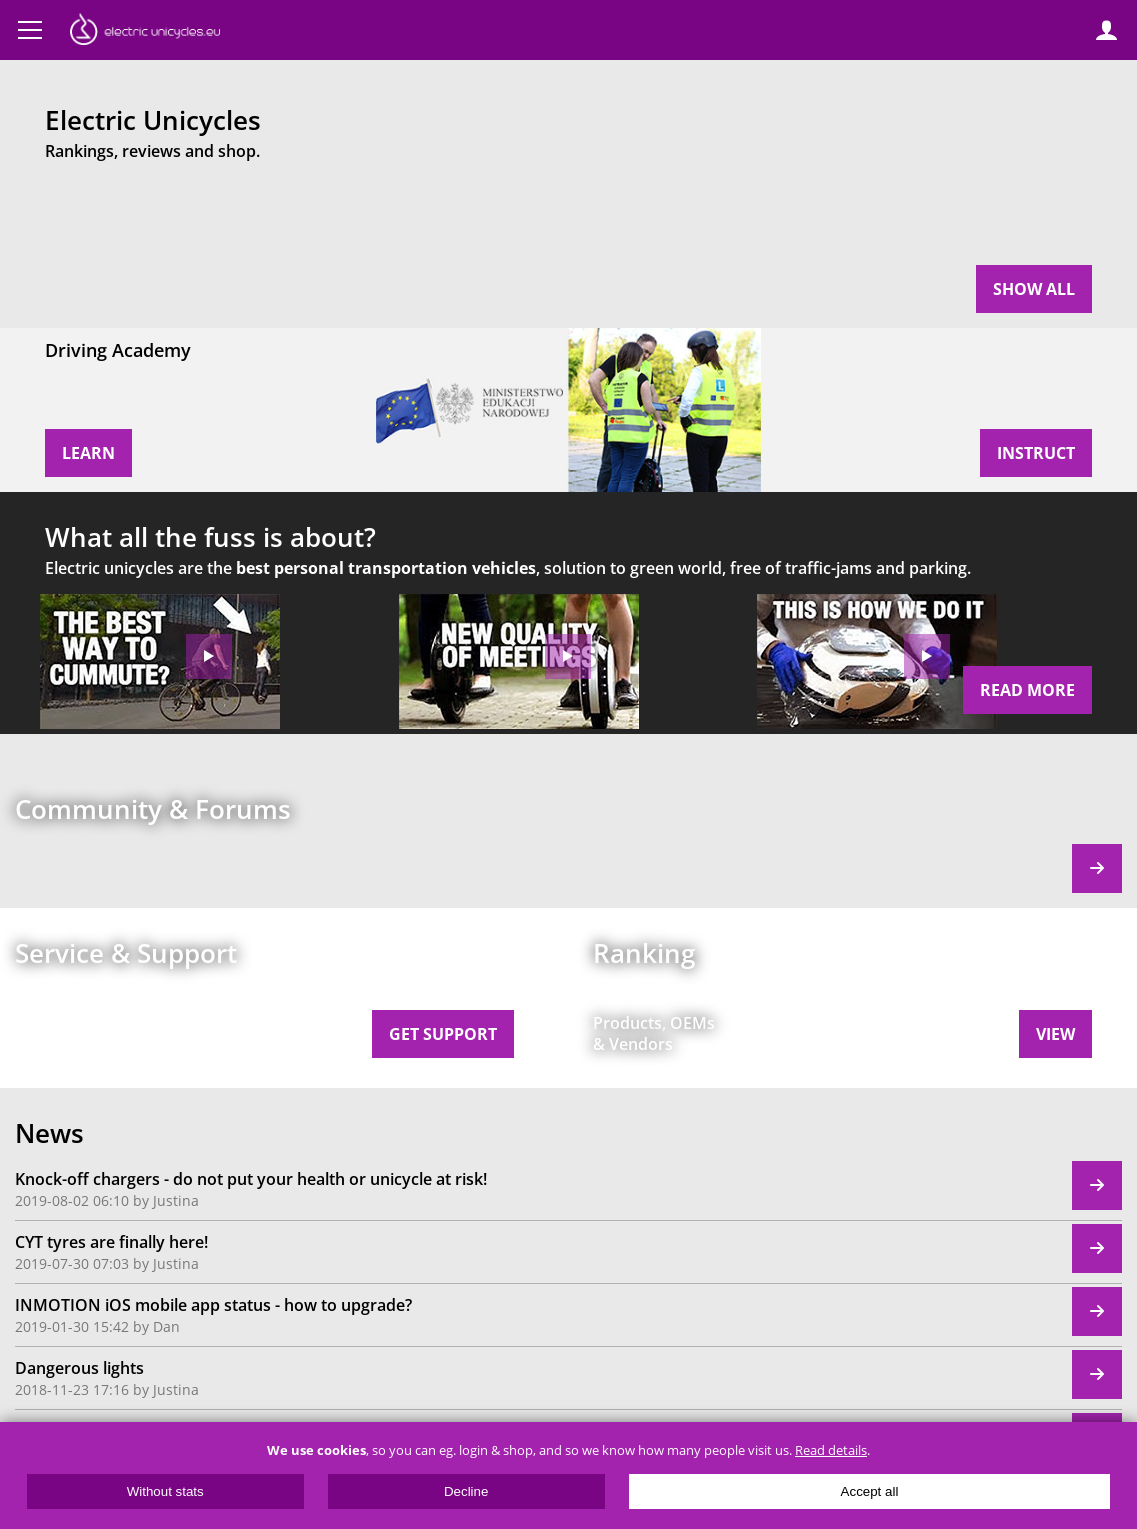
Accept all (870, 1491)
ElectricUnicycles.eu (145, 32)
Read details (831, 1450)
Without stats (165, 1491)
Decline (466, 1491)
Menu (30, 30)
